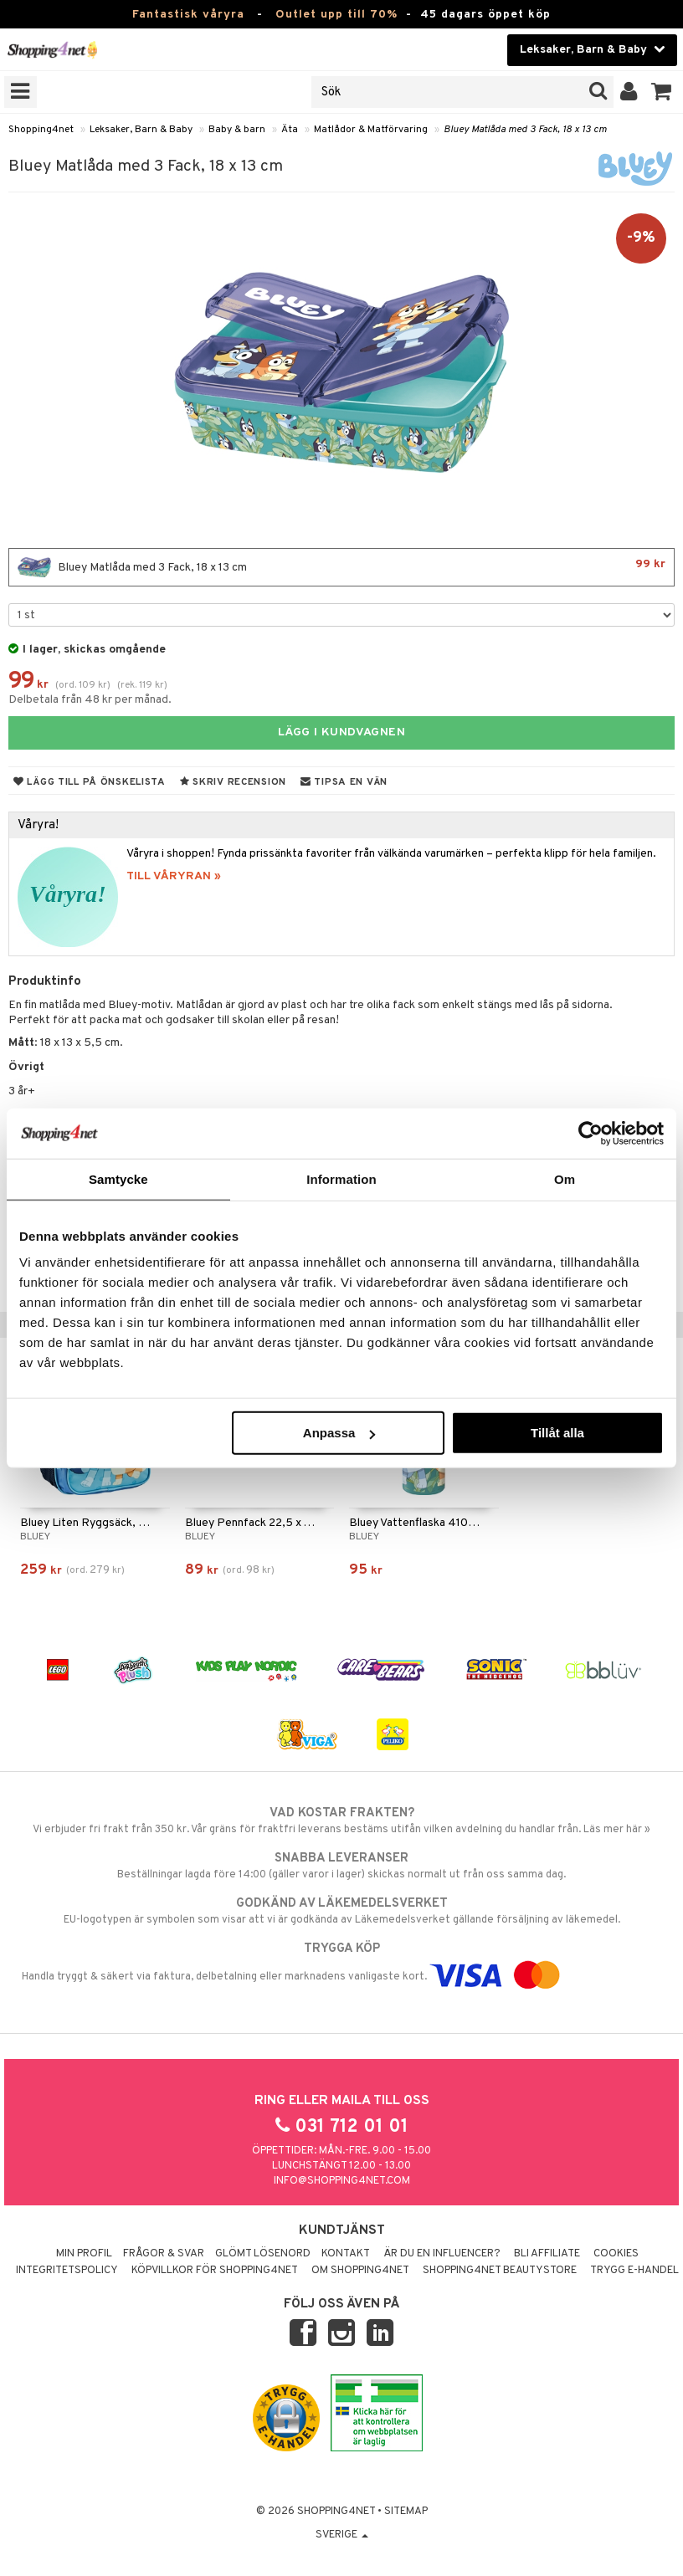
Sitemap (406, 2511)
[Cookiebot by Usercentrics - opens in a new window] (590, 1132)
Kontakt (345, 2254)
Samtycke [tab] (118, 1178)
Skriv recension (233, 782)
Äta (289, 129)
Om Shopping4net (360, 2270)
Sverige (342, 2535)
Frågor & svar (163, 2254)
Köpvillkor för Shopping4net (214, 2270)
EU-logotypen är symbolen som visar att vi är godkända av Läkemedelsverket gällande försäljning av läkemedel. (341, 1911)
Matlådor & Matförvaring (371, 129)
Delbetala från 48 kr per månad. (90, 700)
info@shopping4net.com (342, 2181)
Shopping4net (41, 129)
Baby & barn (236, 129)
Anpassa (339, 1433)
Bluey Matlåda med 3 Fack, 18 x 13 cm (525, 129)
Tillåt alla (557, 1433)
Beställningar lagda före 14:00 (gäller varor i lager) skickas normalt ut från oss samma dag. (341, 1866)
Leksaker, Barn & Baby (141, 129)
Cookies (616, 2254)
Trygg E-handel (634, 2270)
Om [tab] (564, 1178)
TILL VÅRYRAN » (173, 876)
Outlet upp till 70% (336, 15)
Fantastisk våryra (188, 15)
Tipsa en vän (344, 782)
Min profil (84, 2254)
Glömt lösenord (263, 2254)
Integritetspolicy (67, 2270)
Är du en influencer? (442, 2254)
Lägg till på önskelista (89, 782)
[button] (661, 92)
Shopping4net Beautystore (500, 2270)
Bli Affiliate (547, 2254)
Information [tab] (341, 1178)
